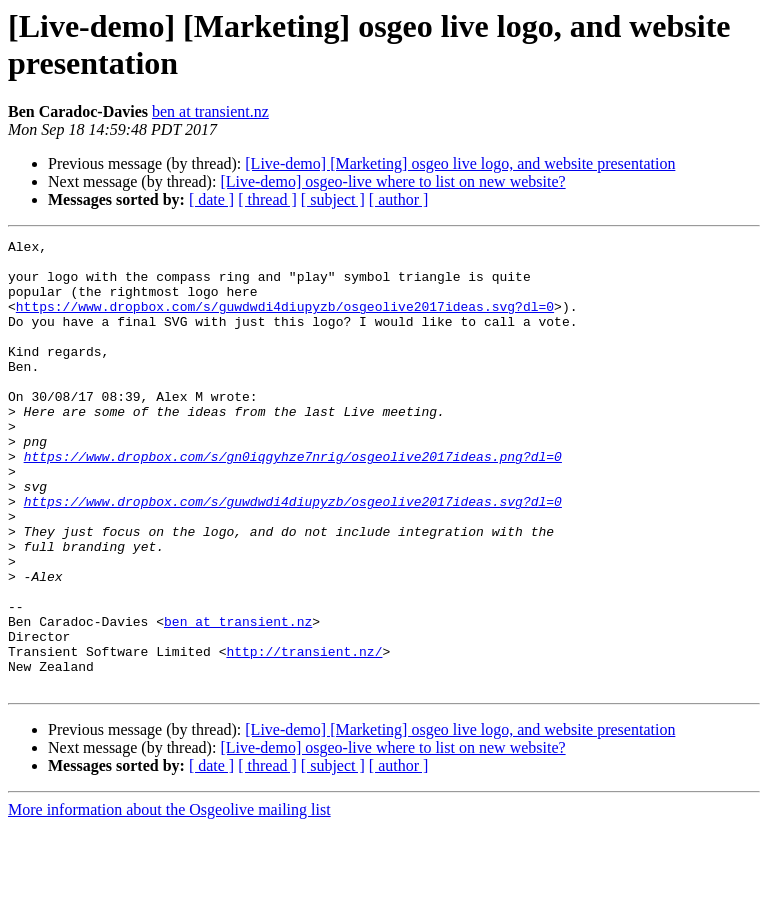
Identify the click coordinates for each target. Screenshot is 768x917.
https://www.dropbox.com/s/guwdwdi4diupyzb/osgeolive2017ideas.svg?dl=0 (285, 321)
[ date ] (211, 199)
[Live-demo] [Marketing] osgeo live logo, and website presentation (460, 163)
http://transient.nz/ (304, 735)
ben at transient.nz (210, 111)
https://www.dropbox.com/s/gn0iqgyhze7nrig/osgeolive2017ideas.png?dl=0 (293, 501)
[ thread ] (267, 199)
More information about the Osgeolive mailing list (169, 899)
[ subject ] (333, 199)
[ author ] (399, 199)
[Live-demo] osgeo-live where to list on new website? (392, 181)
